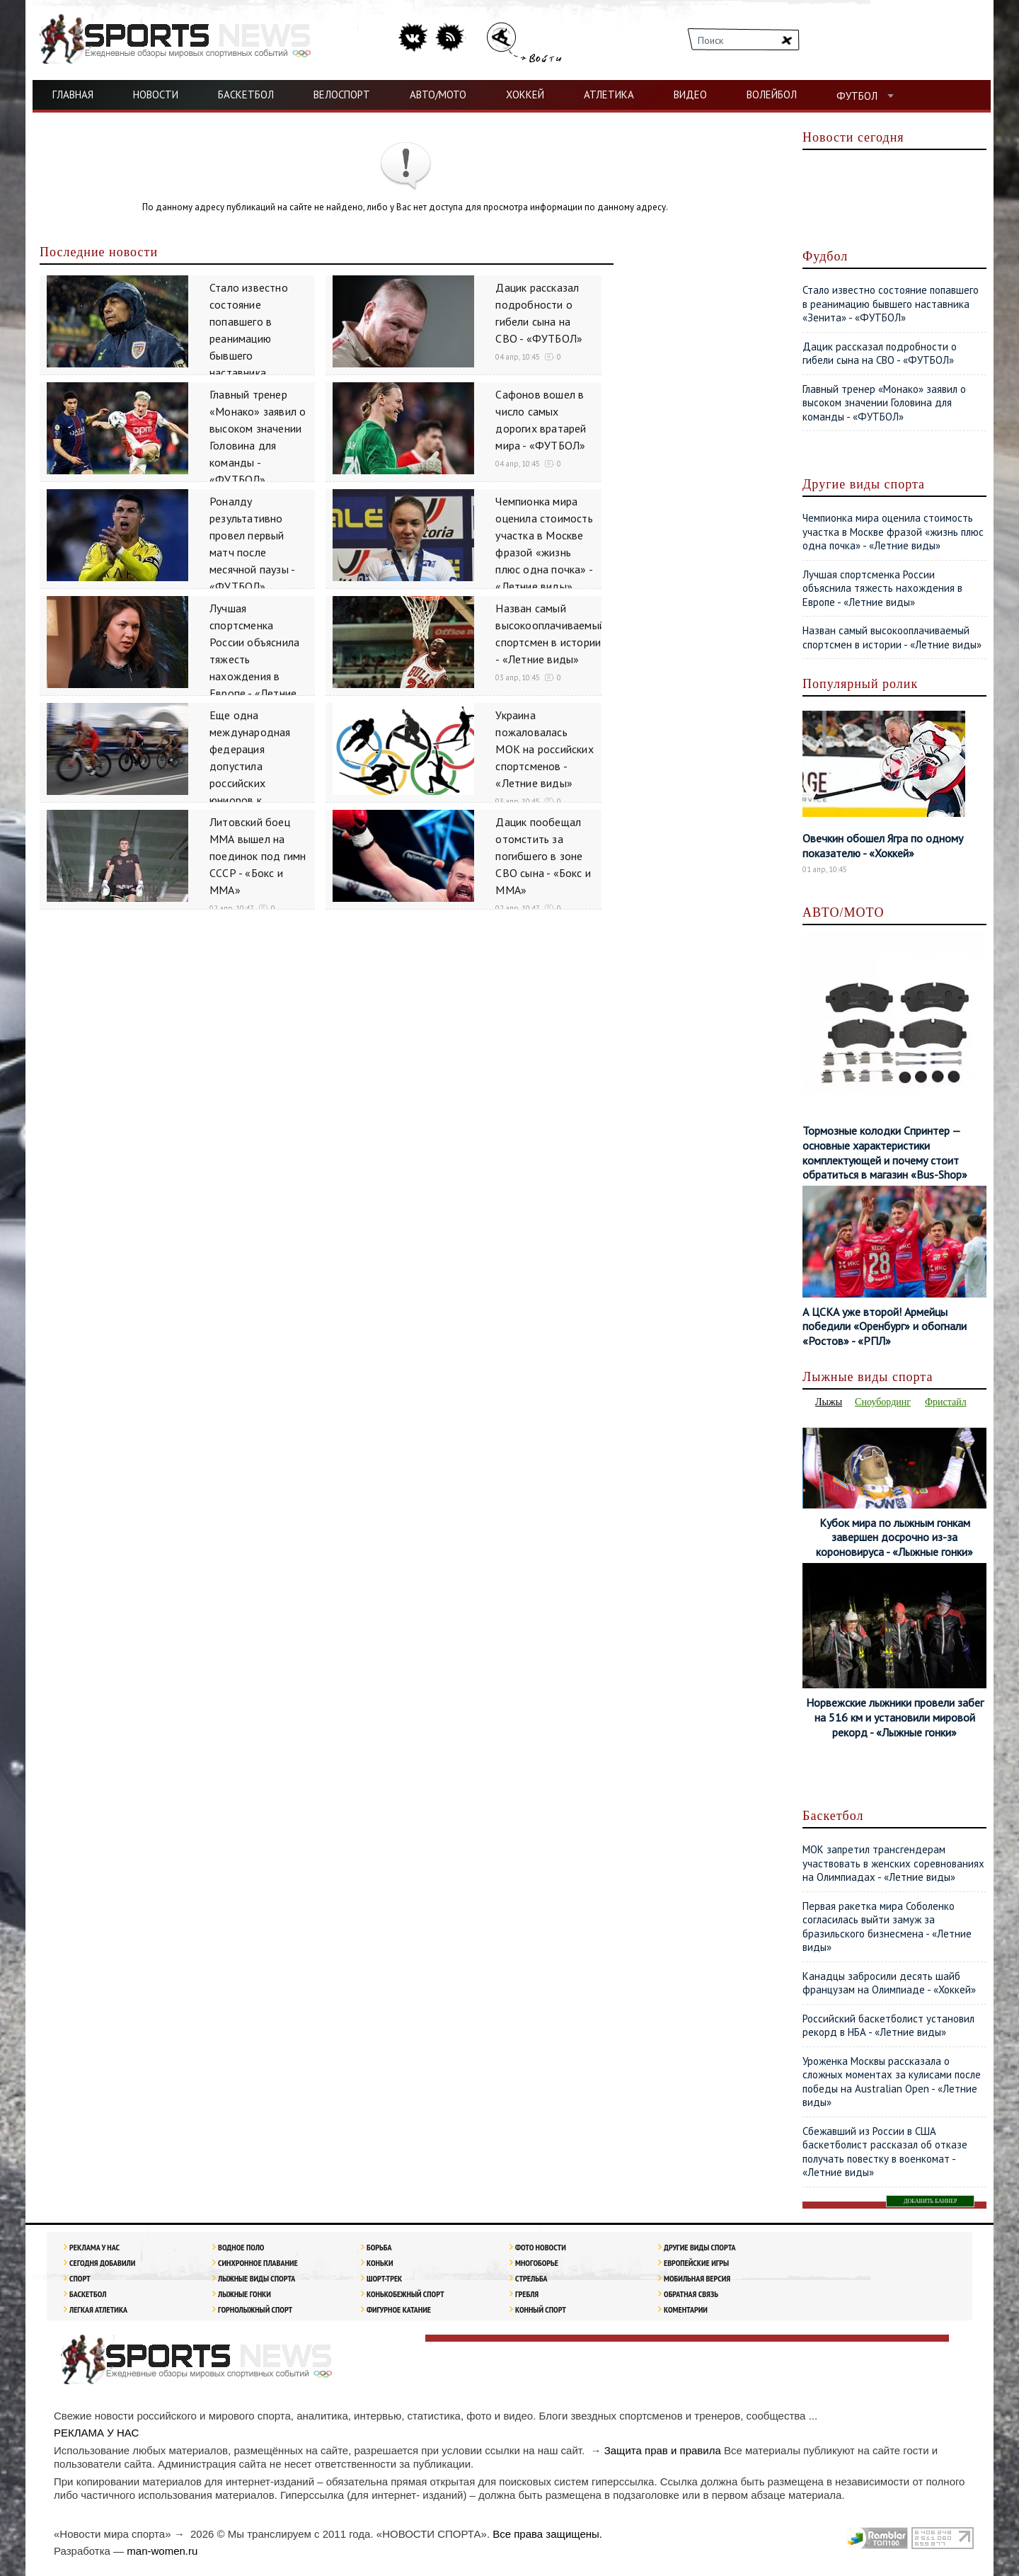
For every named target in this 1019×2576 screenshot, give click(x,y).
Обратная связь (691, 2294)
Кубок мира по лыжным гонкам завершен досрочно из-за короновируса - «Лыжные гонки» (894, 1537)
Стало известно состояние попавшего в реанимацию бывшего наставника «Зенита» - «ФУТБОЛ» (890, 303)
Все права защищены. (547, 2534)
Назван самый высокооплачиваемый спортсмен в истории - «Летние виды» (891, 637)
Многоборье (536, 2262)
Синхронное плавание (258, 2262)
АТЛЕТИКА (609, 94)
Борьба (379, 2247)
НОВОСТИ (155, 94)
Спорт (80, 2278)
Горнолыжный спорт (255, 2309)
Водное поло (241, 2247)
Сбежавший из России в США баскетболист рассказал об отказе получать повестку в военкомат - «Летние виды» (884, 2152)
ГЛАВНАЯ (72, 94)
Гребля (527, 2294)
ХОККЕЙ (525, 94)
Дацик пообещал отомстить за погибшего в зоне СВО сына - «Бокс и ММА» (543, 856)
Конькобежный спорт (405, 2294)
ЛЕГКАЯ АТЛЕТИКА (98, 2309)
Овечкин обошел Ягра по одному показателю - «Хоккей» (882, 845)
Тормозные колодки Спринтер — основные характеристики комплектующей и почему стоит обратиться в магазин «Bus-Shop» (884, 1152)
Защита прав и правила (662, 2450)
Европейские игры (696, 2262)
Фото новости (540, 2247)
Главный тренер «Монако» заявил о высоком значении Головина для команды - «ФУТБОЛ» (884, 402)
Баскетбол (87, 2294)
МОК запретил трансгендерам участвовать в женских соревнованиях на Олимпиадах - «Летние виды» (893, 1863)
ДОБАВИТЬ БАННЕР (930, 2201)
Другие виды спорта (700, 2247)
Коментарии (686, 2309)
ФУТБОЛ (856, 96)
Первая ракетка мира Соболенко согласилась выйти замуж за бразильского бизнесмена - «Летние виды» (887, 1926)
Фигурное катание (399, 2309)
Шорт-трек (384, 2278)
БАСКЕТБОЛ (246, 94)
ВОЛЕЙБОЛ (772, 94)
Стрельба (531, 2278)
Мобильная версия (697, 2278)
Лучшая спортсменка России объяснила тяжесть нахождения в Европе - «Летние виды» (882, 588)
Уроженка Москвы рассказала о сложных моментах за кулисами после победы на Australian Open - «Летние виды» (891, 2082)
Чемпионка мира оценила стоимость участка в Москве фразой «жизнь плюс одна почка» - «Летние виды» (893, 531)
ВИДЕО (690, 94)
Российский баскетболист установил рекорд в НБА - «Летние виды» (888, 2025)
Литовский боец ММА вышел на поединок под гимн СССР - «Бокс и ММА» (257, 856)
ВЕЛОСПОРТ (341, 94)
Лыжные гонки (244, 2294)
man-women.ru (162, 2551)
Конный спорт (540, 2309)
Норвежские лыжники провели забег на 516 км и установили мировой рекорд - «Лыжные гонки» (895, 1717)
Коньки (380, 2262)
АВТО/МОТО (438, 94)
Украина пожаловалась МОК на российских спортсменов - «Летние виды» (544, 749)
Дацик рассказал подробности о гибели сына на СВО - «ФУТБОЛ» (879, 353)
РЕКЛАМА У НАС (94, 2247)
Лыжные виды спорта (256, 2278)
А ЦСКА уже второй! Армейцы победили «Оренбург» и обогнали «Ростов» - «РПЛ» (884, 1327)
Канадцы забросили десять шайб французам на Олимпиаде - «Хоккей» (889, 1983)
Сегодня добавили (102, 2262)
